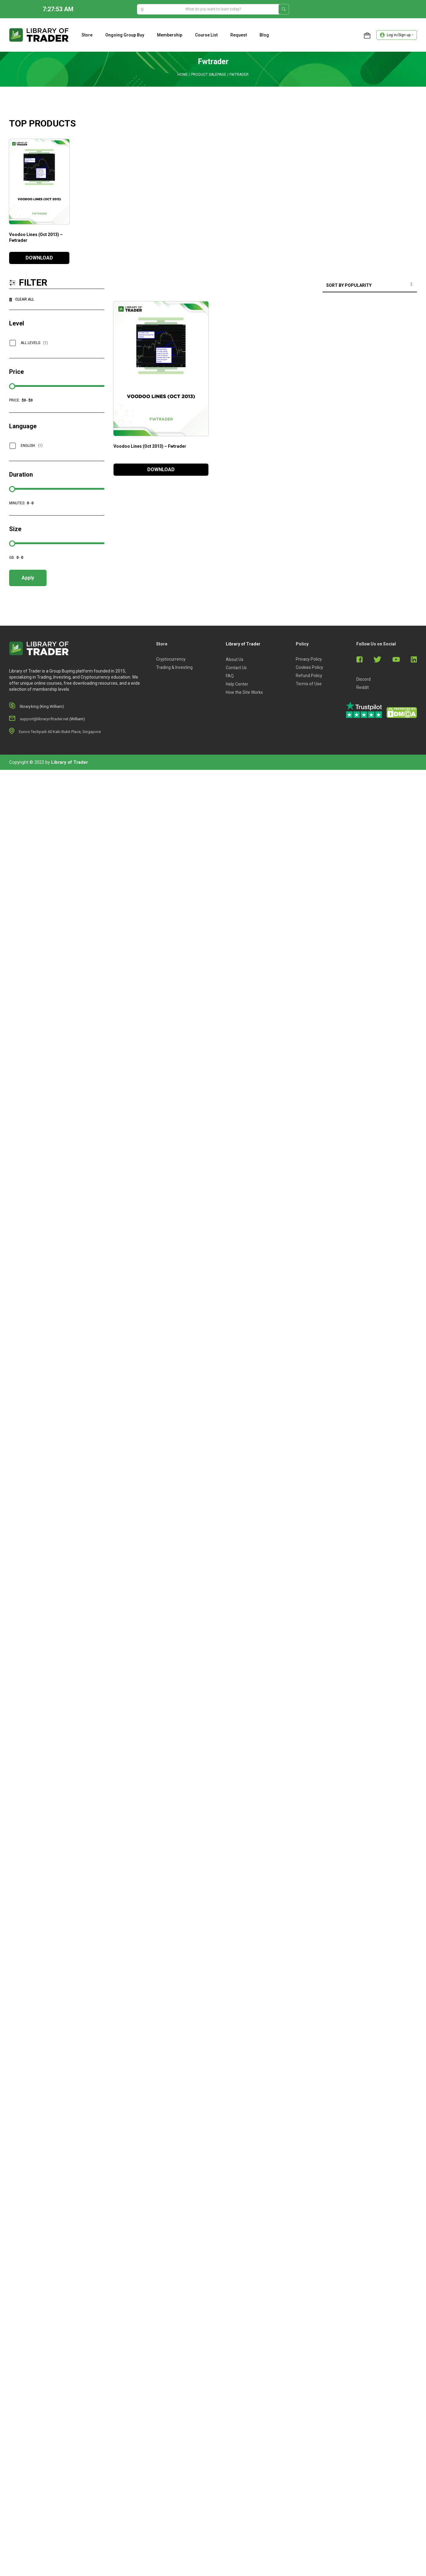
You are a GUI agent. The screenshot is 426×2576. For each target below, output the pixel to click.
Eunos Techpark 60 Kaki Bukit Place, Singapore (60, 731)
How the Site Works (244, 692)
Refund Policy (309, 675)
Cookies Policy (309, 667)
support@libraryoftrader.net (44, 719)
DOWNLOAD (39, 258)
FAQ (230, 675)
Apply (28, 578)
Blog (264, 35)
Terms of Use (309, 683)
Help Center (237, 684)
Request (238, 35)
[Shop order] (370, 285)
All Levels (34, 343)
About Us (234, 659)
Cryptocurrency (171, 659)
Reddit (362, 687)
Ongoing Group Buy (124, 35)
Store (87, 35)
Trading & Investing (174, 667)
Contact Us (236, 667)
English (32, 445)
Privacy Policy (309, 659)
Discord (363, 679)
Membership (169, 35)
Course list (206, 35)
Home (182, 74)
